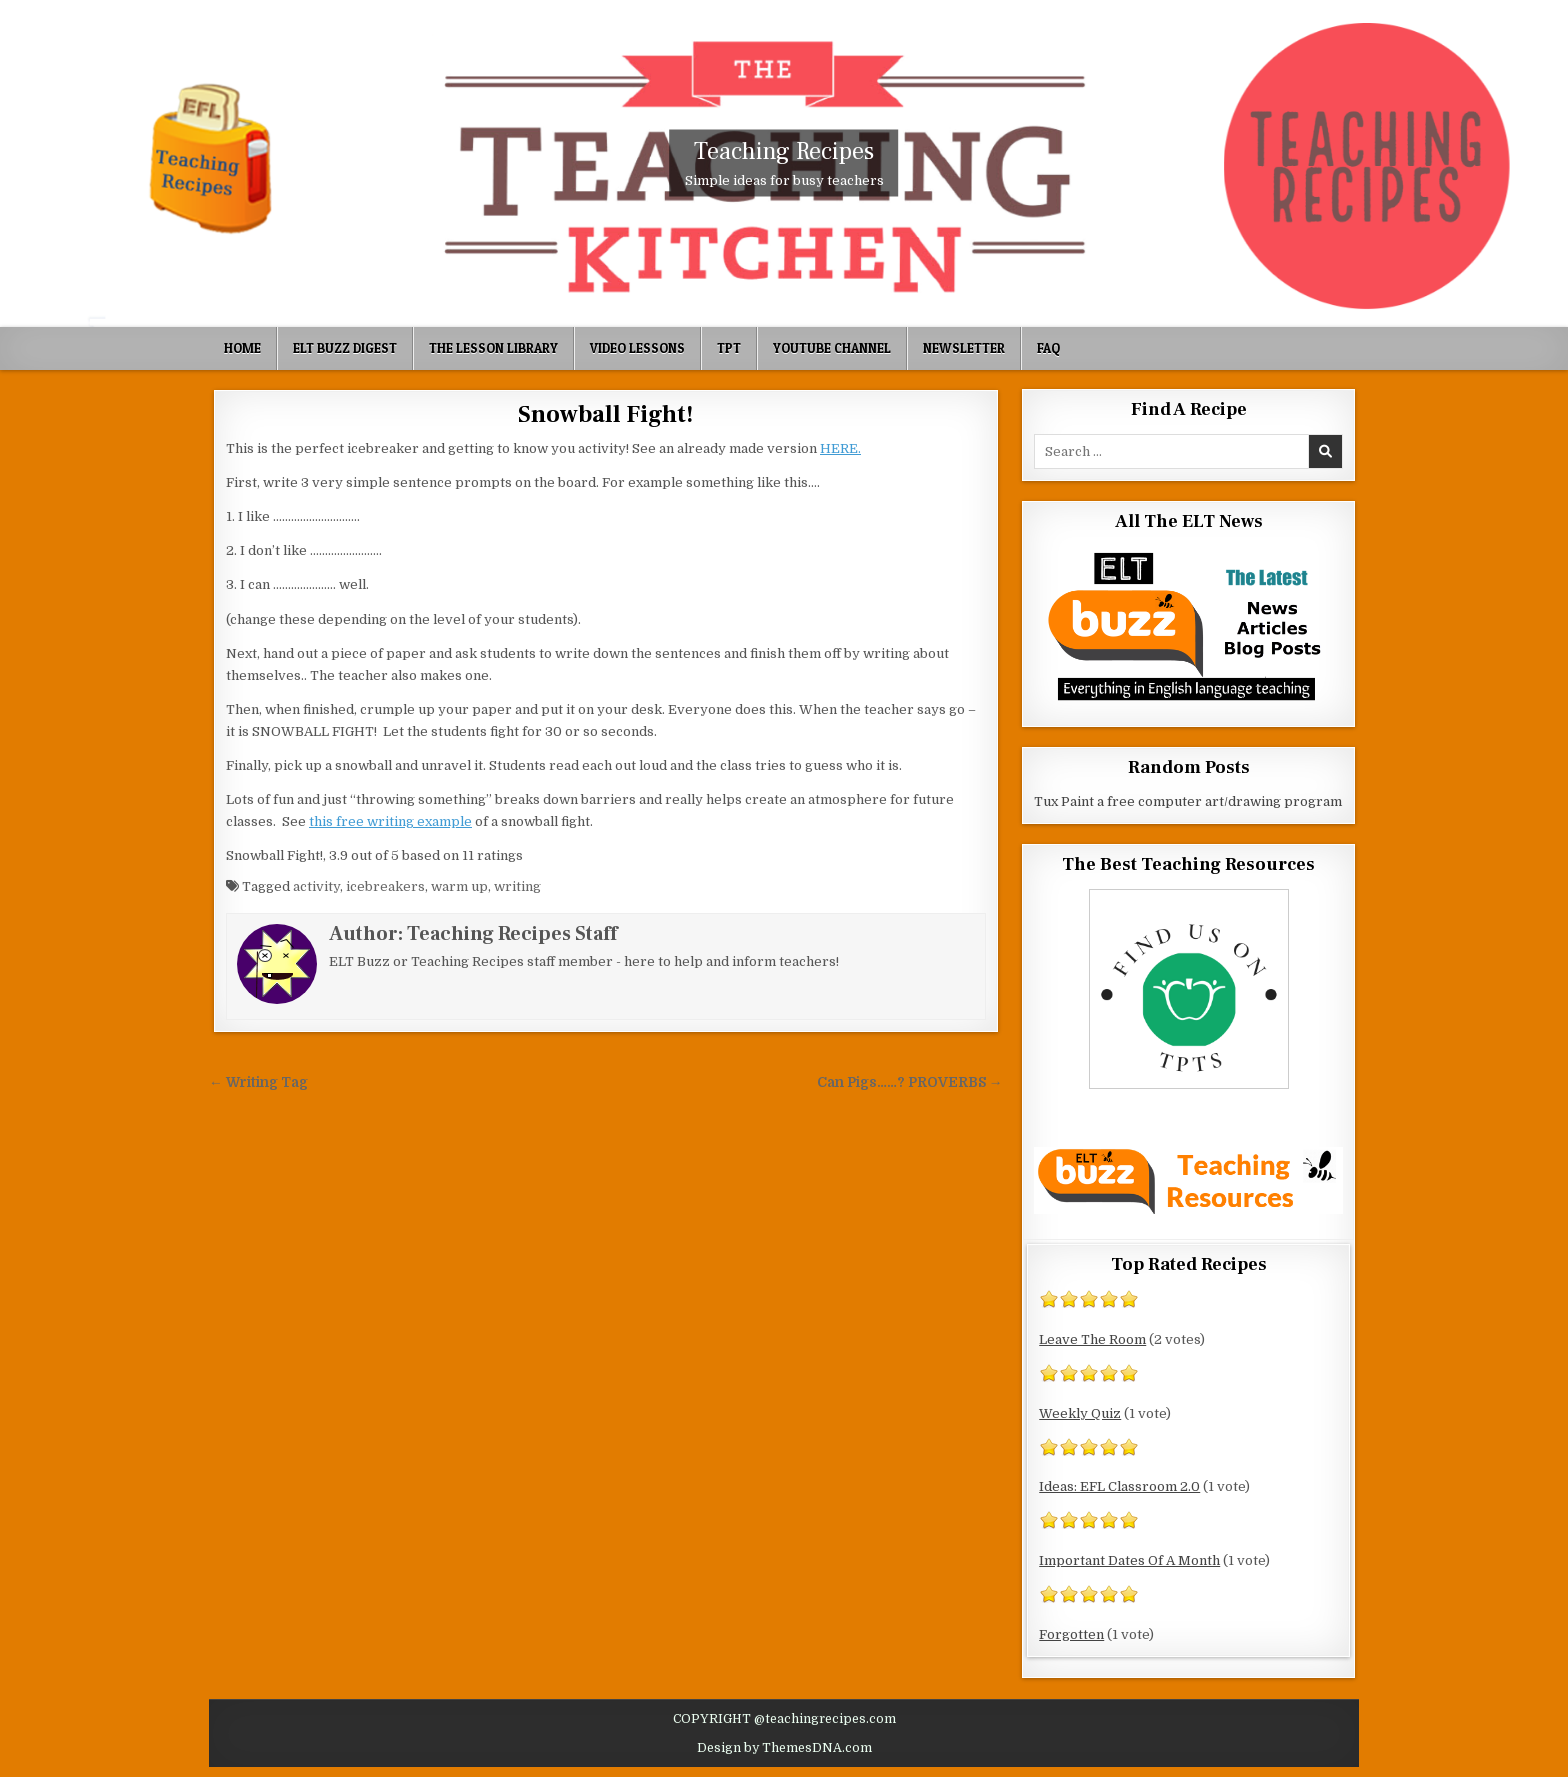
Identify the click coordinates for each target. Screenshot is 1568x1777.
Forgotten (1071, 1634)
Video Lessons (637, 348)
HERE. (840, 448)
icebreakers (385, 886)
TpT (729, 348)
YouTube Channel (832, 348)
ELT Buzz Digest (345, 348)
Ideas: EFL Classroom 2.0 (1119, 1486)
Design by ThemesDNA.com (784, 1748)
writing (517, 886)
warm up (459, 886)
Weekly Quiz (1080, 1413)
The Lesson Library (493, 348)
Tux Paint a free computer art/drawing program (1188, 801)
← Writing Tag (258, 1082)
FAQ (1048, 348)
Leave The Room (1092, 1339)
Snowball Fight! (606, 414)
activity (316, 886)
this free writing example (390, 821)
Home (242, 348)
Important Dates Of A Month (1129, 1560)
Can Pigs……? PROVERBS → (910, 1082)
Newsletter (964, 348)
